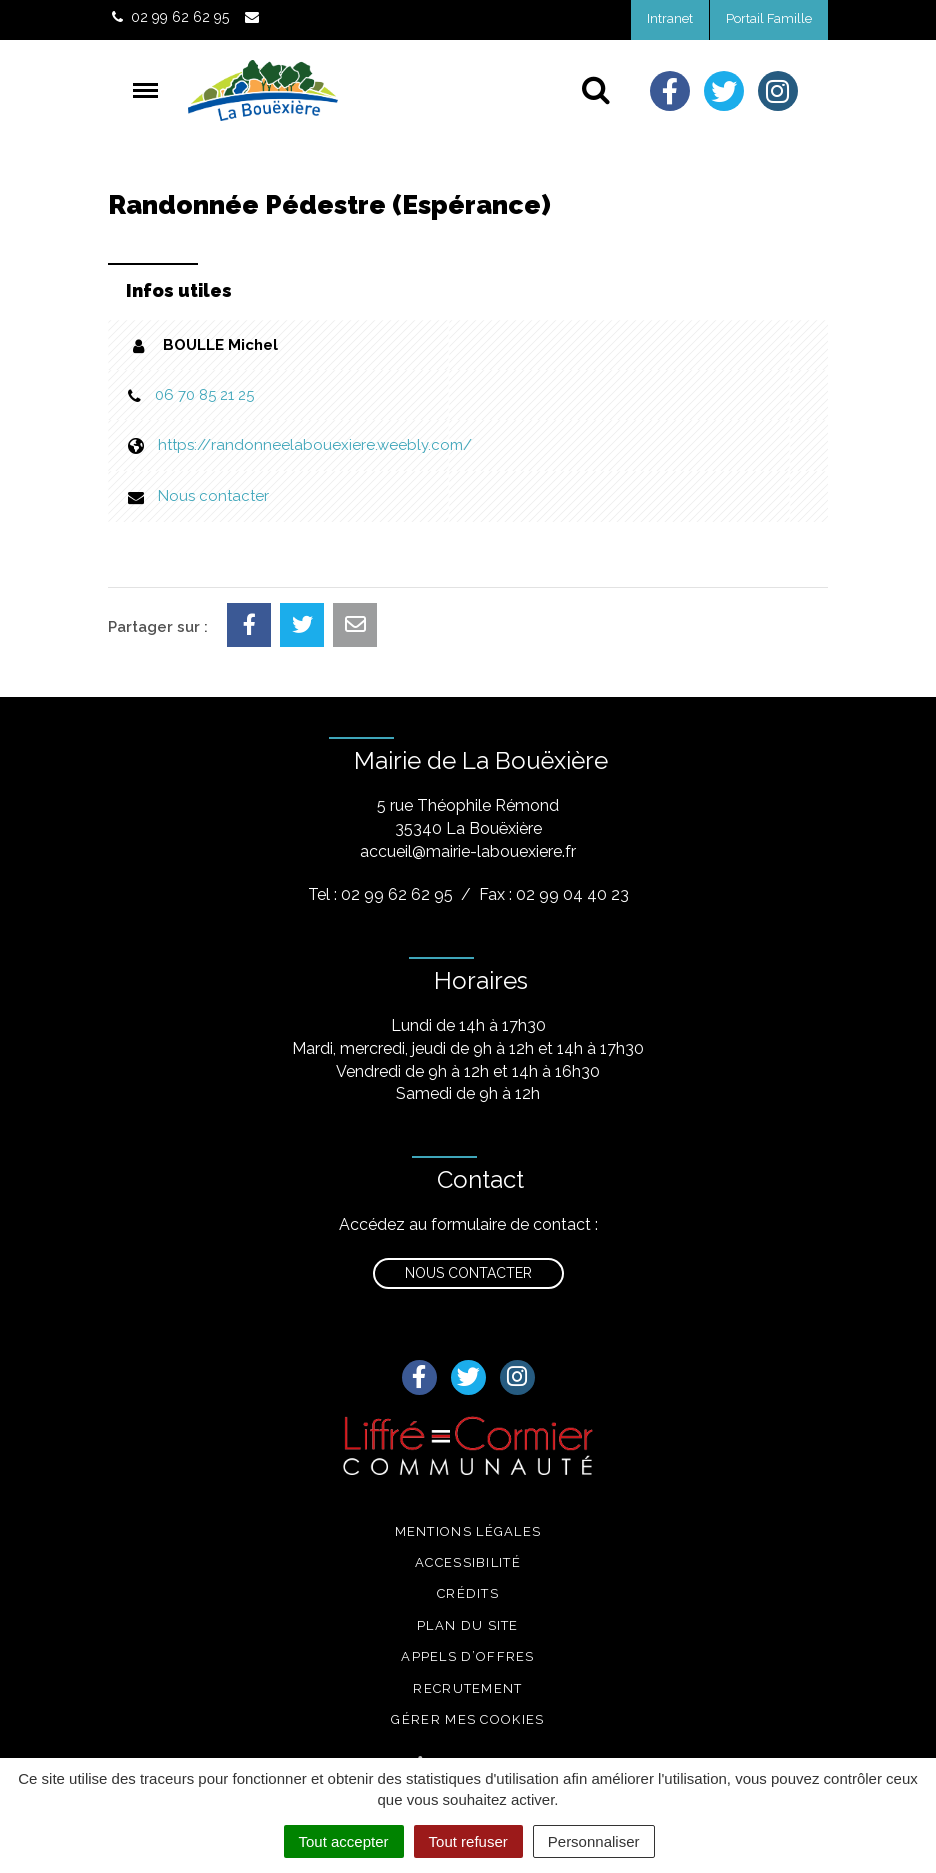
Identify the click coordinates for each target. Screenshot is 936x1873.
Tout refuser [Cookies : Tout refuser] (468, 1841)
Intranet (670, 18)
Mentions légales (468, 1531)
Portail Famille (769, 18)
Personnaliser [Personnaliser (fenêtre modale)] (594, 1841)
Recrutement (467, 1688)
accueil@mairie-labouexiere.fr (468, 851)
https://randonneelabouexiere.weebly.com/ (315, 445)
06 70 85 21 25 (204, 395)
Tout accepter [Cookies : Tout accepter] (344, 1841)
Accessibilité (468, 1562)
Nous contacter (213, 496)
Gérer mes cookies (467, 1719)
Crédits (468, 1593)
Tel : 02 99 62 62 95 (380, 894)
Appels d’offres (468, 1656)
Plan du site (468, 1625)
